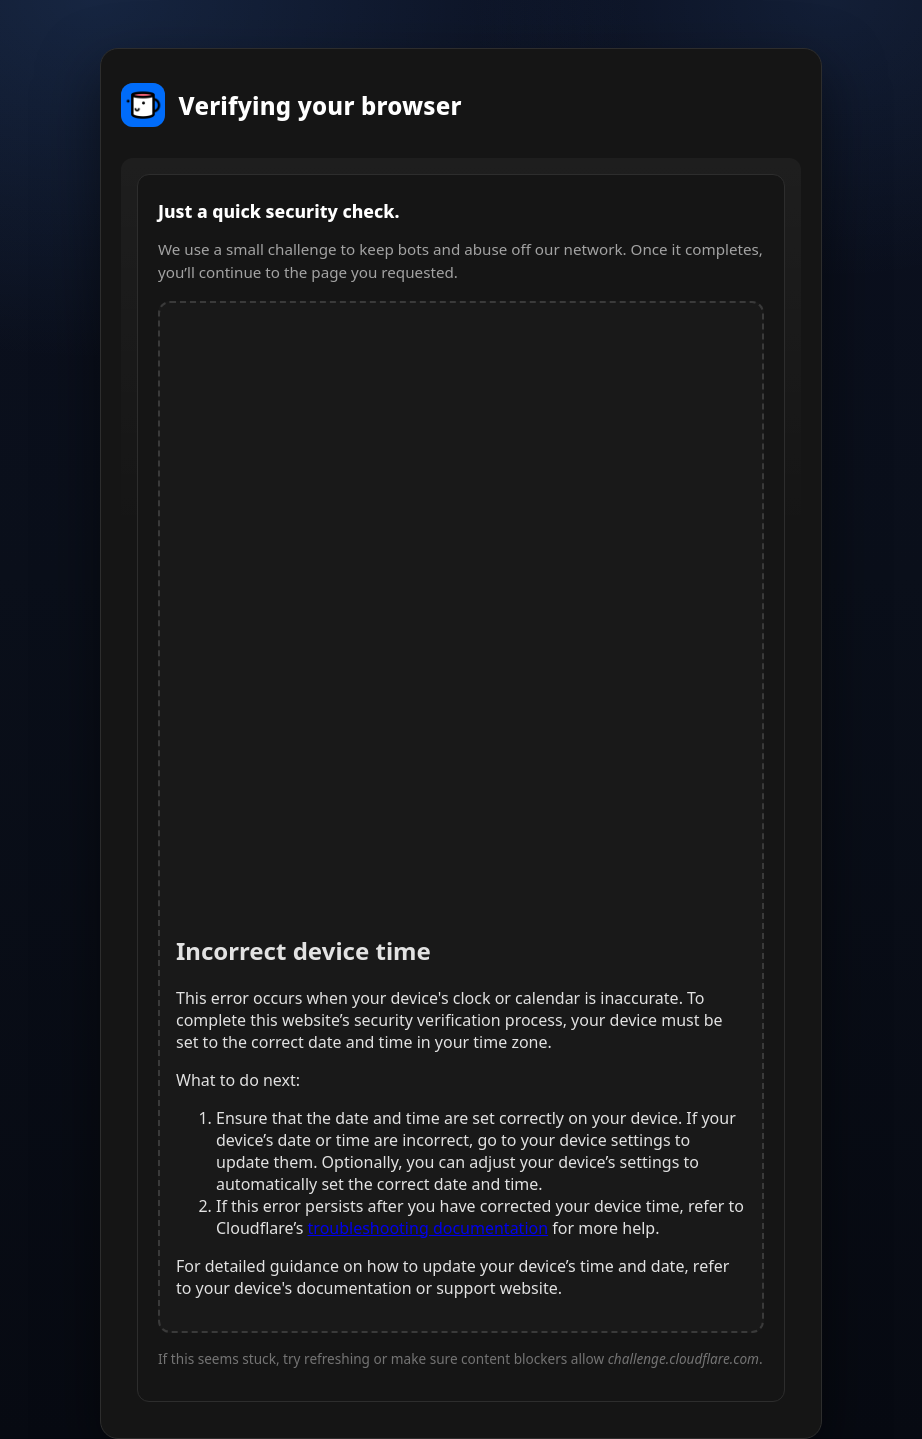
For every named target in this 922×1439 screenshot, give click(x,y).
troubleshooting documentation (428, 1228)
